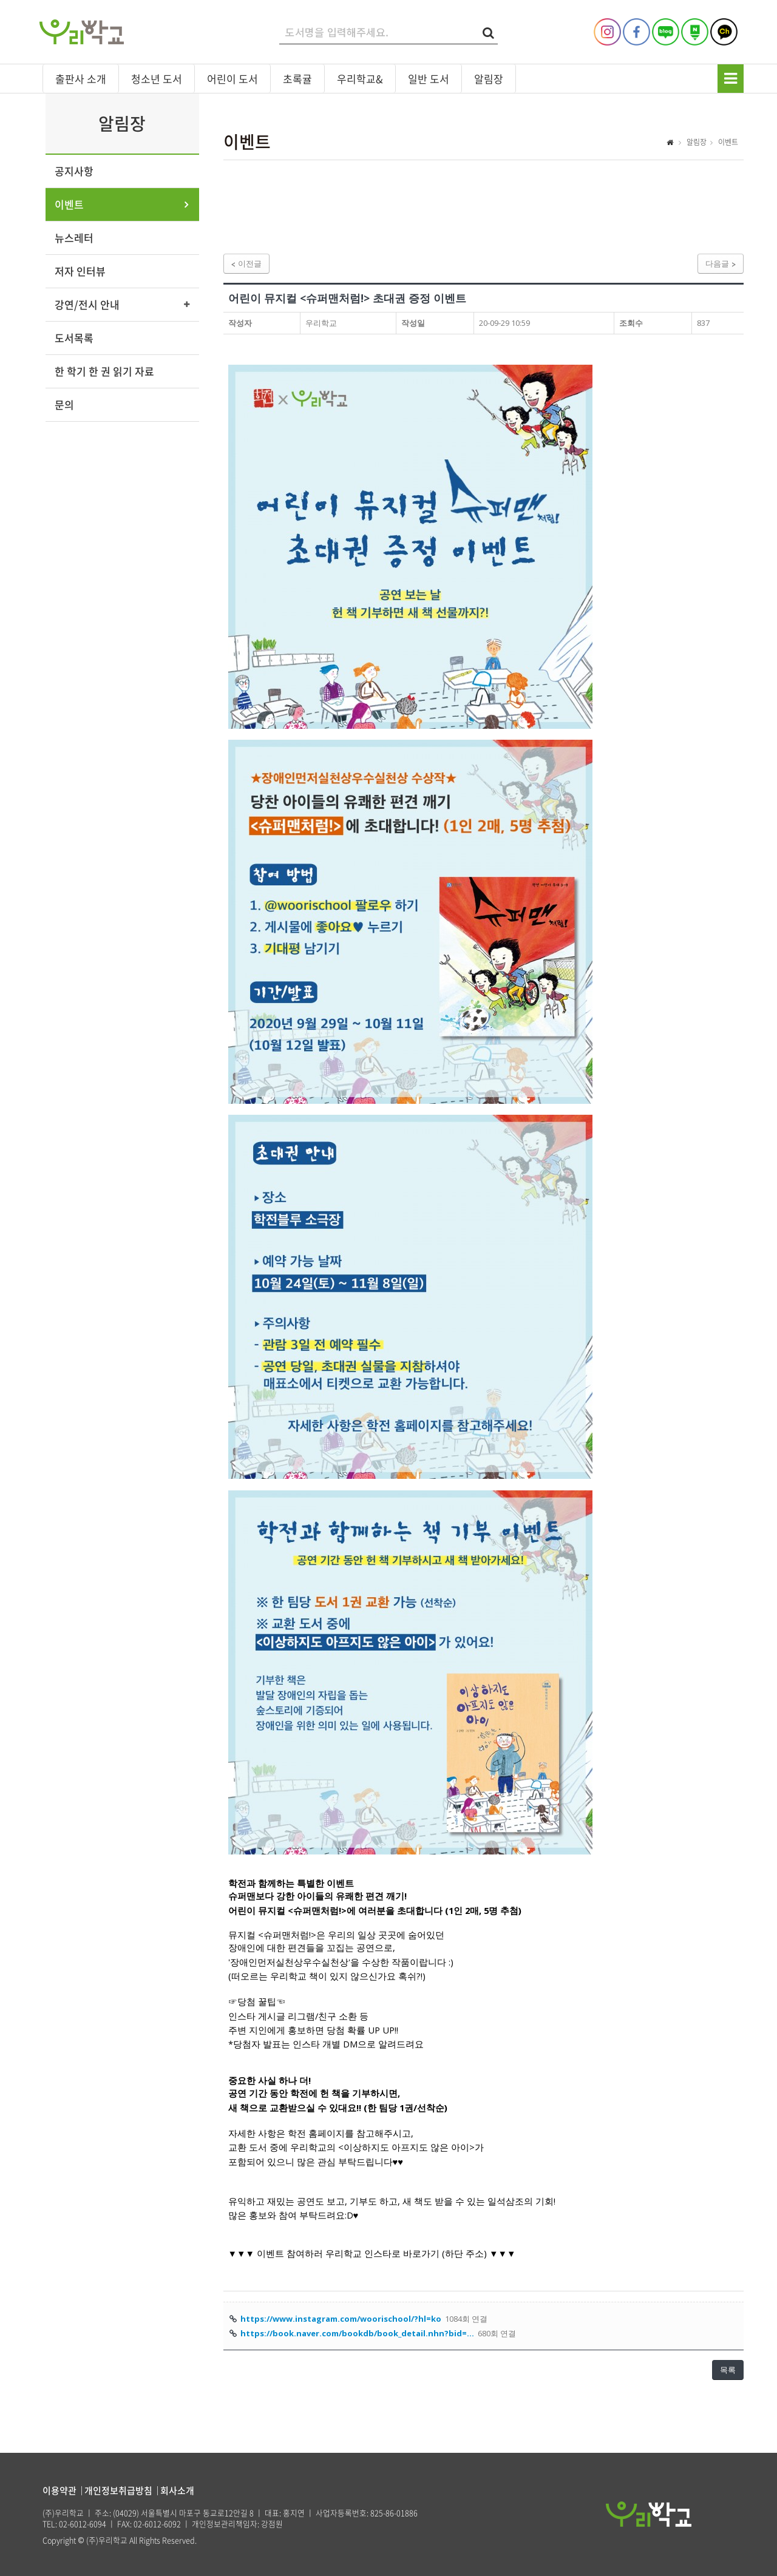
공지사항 (74, 170)
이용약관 (59, 2490)
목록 (728, 2369)
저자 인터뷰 (80, 271)
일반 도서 (428, 78)
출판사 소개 (80, 78)
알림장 (488, 78)
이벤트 (69, 204)
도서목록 (74, 337)
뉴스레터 (74, 237)
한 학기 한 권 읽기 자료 (104, 371)
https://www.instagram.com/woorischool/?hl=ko (340, 2318)
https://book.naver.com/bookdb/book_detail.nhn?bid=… (357, 2333)
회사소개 (177, 2490)
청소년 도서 (156, 78)
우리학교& (360, 78)
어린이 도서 (232, 78)
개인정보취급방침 (118, 2490)
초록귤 (297, 78)
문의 (64, 404)
